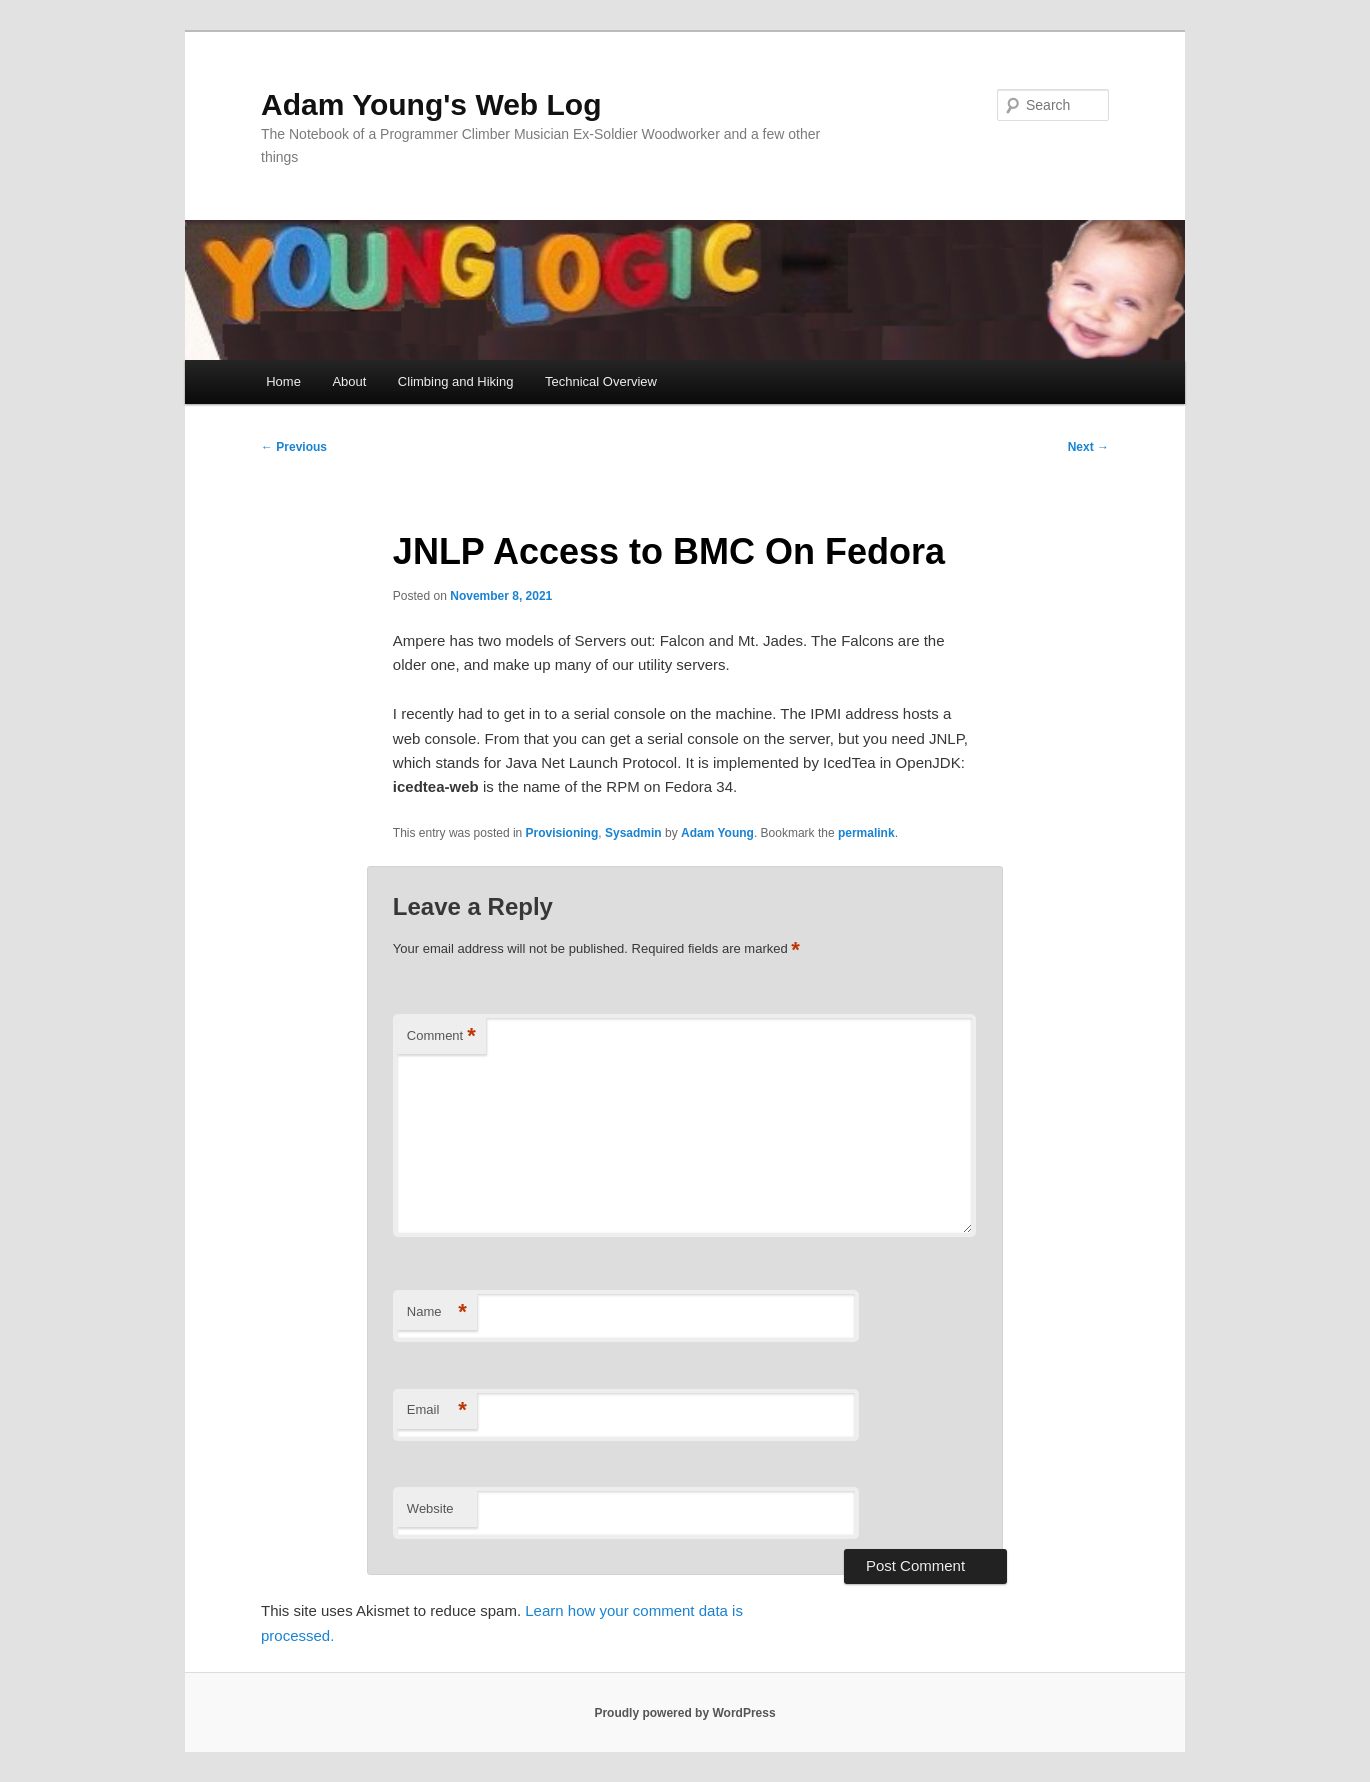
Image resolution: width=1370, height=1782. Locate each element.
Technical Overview (601, 381)
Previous (294, 447)
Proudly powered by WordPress (684, 1713)
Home (283, 381)
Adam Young (717, 833)
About (349, 381)
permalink (866, 833)
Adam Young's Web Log (431, 104)
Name (437, 1312)
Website (430, 1508)
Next (1088, 447)
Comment (441, 1036)
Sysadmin (633, 833)
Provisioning (562, 833)
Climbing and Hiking (456, 381)
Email (437, 1410)
